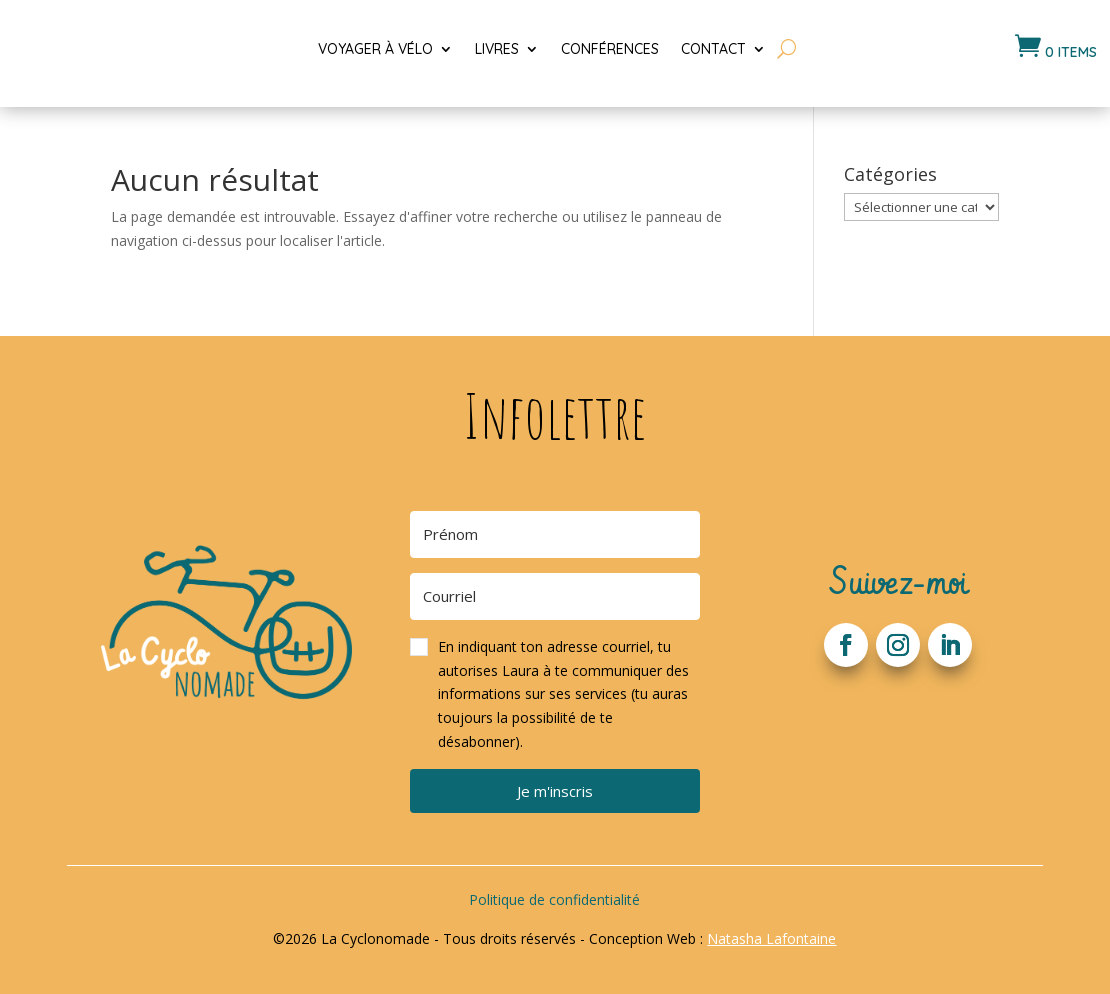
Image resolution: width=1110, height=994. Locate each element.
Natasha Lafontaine (771, 938)
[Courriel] (555, 596)
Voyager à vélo (375, 49)
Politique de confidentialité (554, 899)
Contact (713, 49)
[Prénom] (555, 534)
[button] (555, 694)
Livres (497, 49)
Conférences (610, 49)
